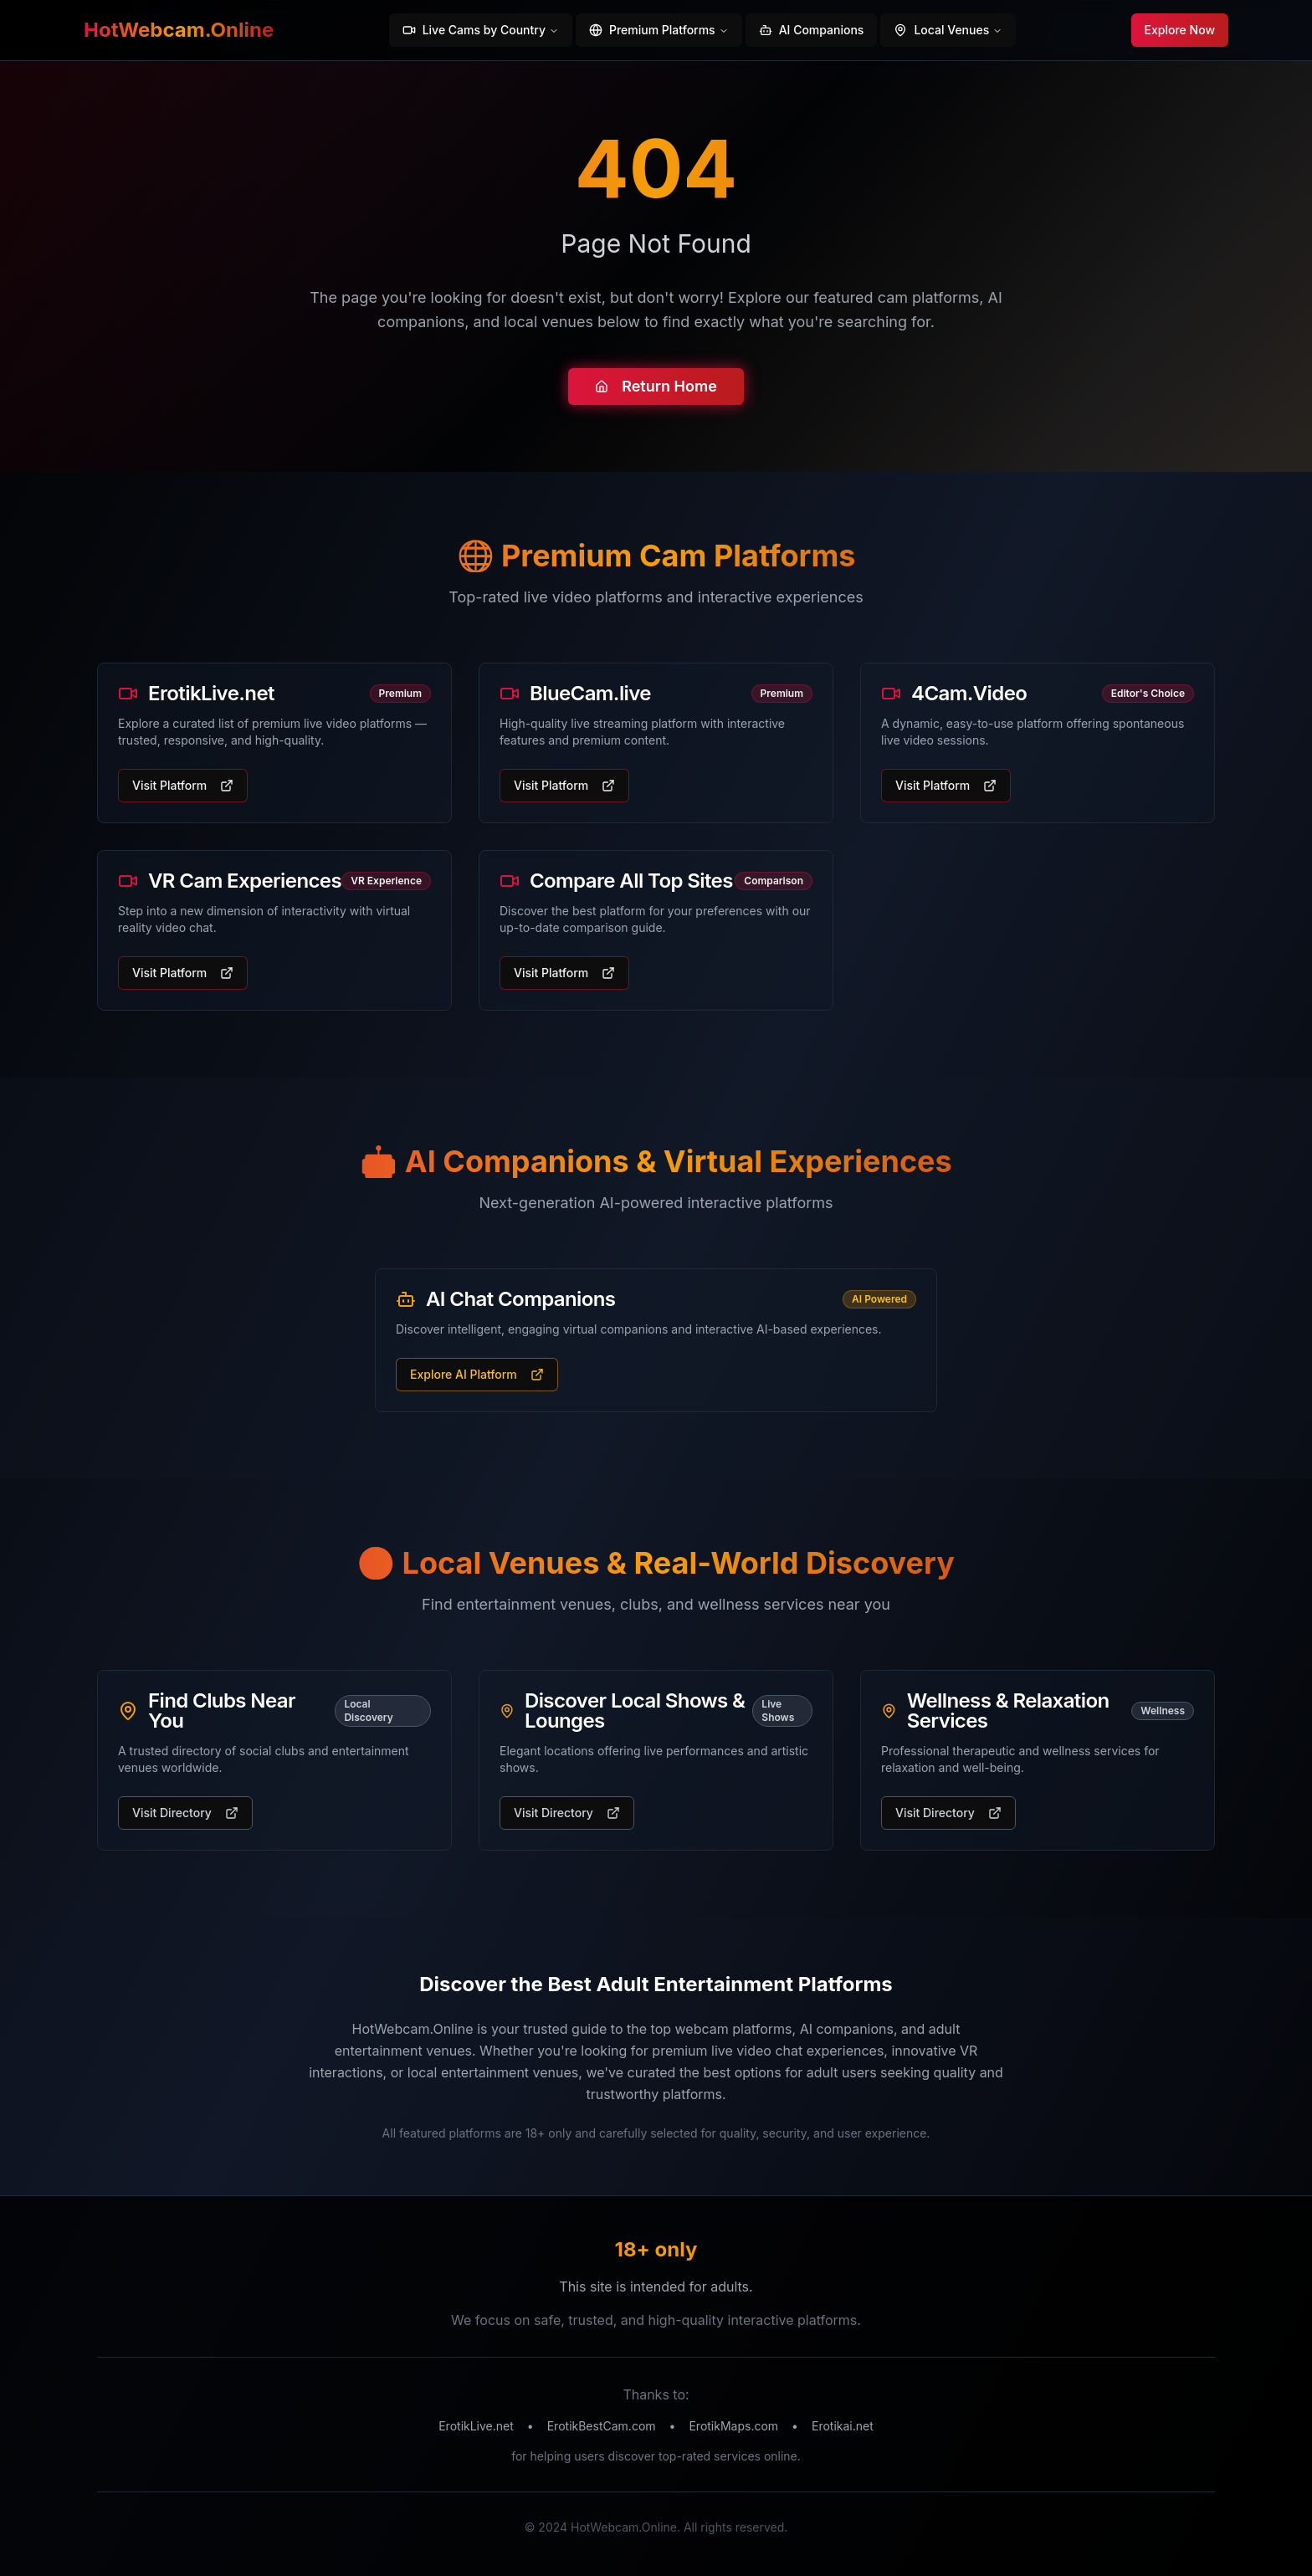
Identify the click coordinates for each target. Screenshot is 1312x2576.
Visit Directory (185, 1812)
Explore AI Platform (477, 1374)
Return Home (656, 386)
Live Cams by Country (480, 30)
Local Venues (948, 30)
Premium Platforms (659, 30)
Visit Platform (182, 785)
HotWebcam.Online (179, 30)
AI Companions (811, 30)
